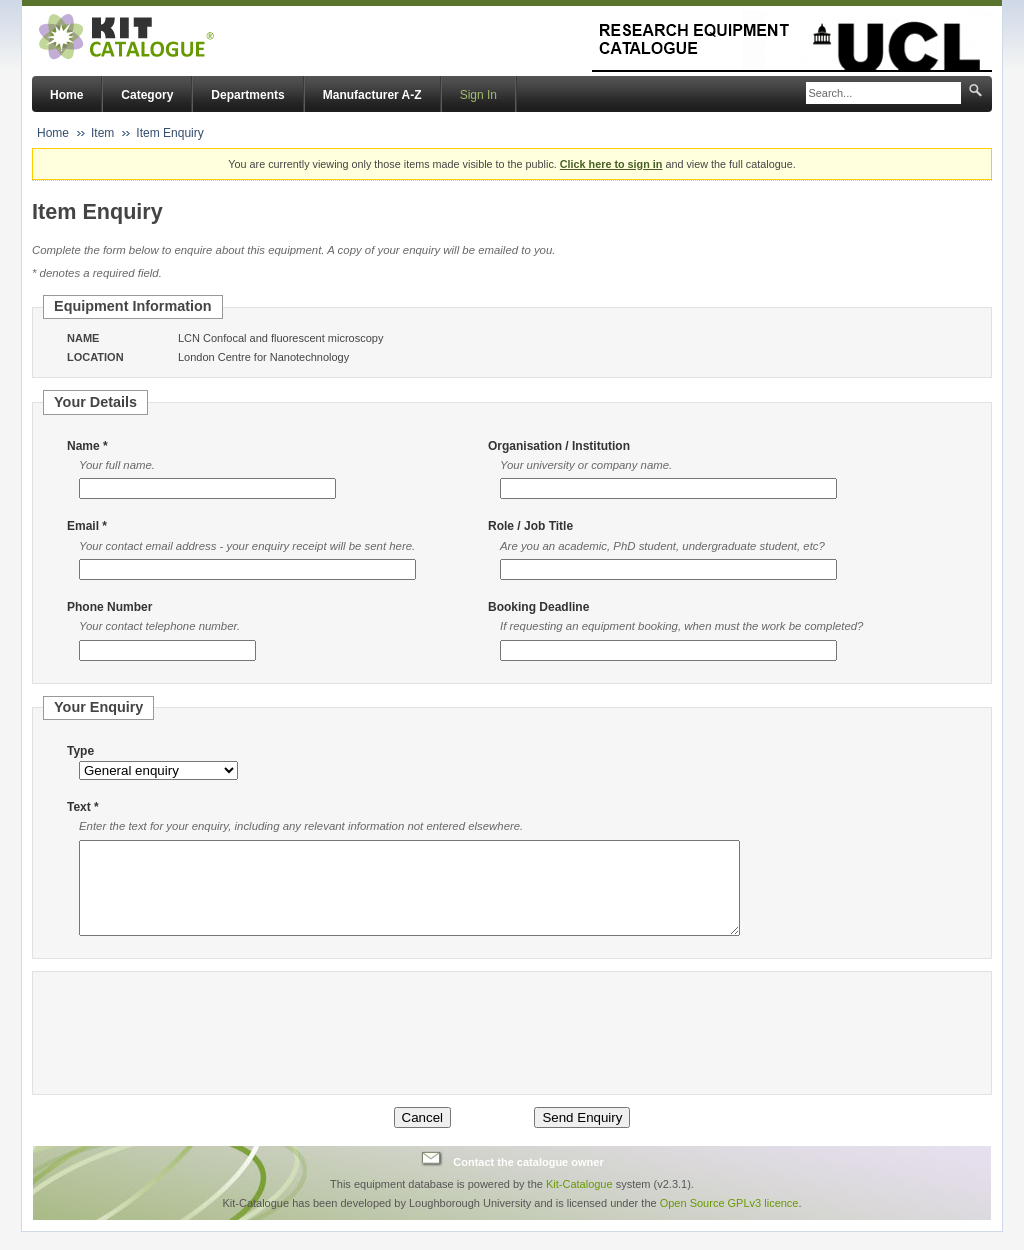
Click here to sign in (611, 164)
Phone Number (109, 607)
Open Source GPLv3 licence (729, 1221)
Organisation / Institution (559, 446)
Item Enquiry (169, 133)
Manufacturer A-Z (372, 95)
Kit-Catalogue (579, 1202)
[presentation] (207, 1051)
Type (80, 751)
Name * (87, 446)
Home (66, 95)
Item (102, 133)
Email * (87, 526)
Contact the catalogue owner (528, 1179)
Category (147, 95)
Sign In (478, 95)
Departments (247, 95)
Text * (83, 807)
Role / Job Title (530, 526)
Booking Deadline (538, 607)
